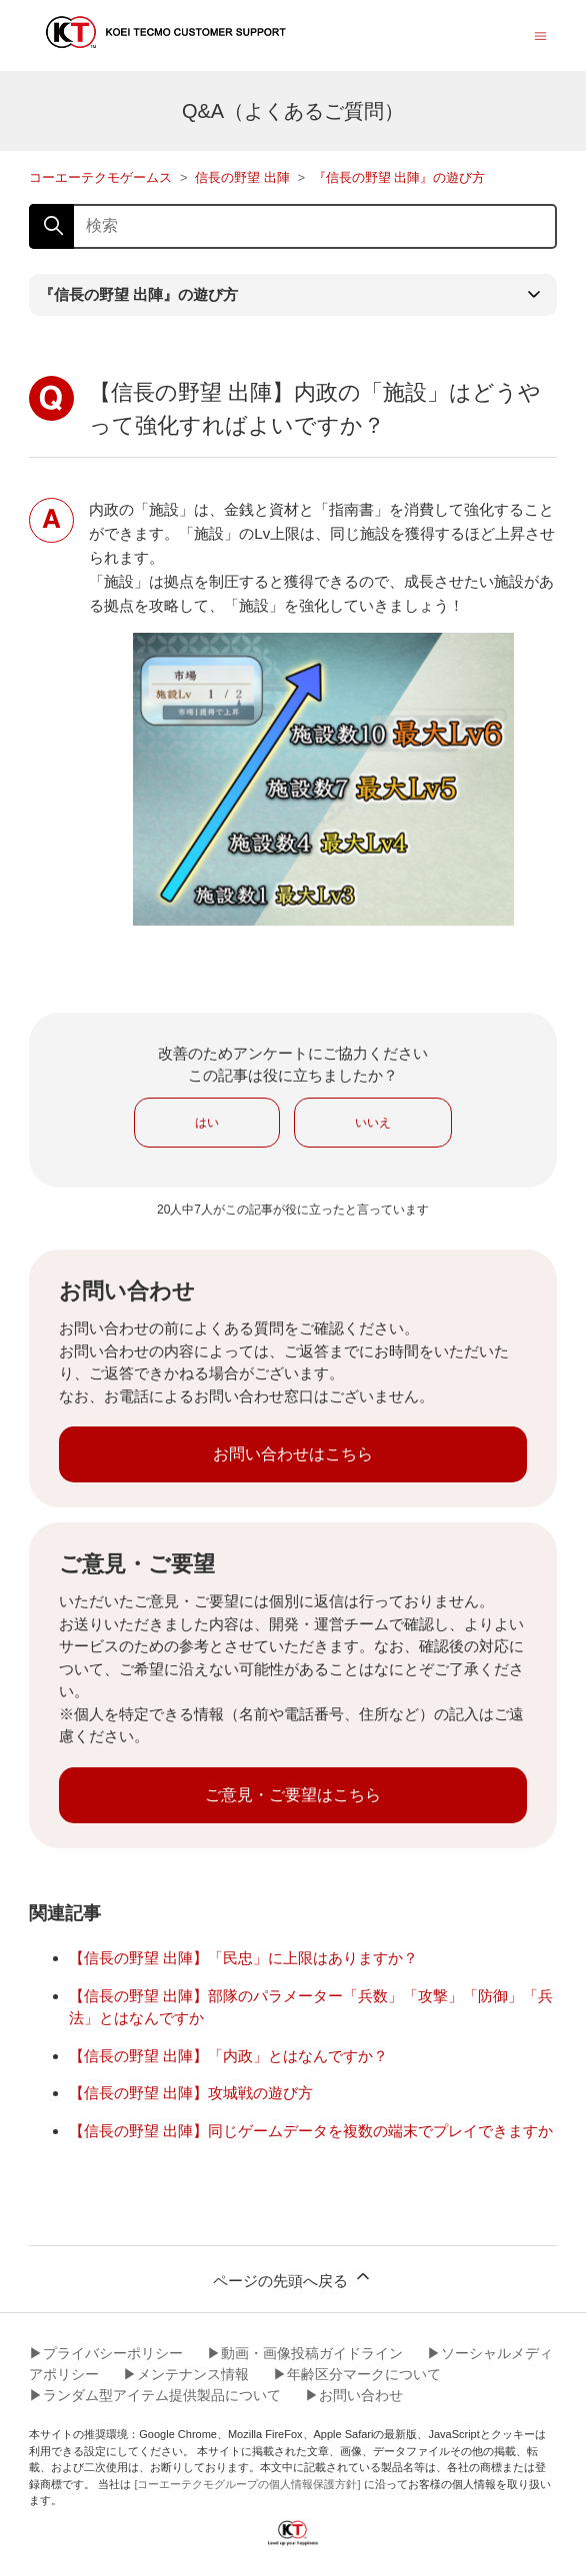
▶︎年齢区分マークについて (357, 2374)
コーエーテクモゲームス (100, 177)
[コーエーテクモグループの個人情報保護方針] (247, 2484)
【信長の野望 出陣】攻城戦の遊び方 (191, 2092)
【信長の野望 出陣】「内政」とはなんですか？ (228, 2055)
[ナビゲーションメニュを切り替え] (540, 34)
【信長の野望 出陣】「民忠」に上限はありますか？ (243, 1957)
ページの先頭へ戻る (292, 2277)
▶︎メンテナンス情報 (186, 2374)
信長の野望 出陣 (242, 177)
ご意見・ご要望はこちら (293, 1794)
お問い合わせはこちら (293, 1453)
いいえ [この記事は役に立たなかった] (373, 1123)
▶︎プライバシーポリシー (106, 2353)
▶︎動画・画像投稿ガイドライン (305, 2353)
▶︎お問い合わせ (354, 2395)
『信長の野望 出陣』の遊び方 (399, 177)
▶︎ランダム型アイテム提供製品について (155, 2395)
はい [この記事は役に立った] (207, 1123)
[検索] (292, 226)
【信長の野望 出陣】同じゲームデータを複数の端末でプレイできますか (311, 2130)
